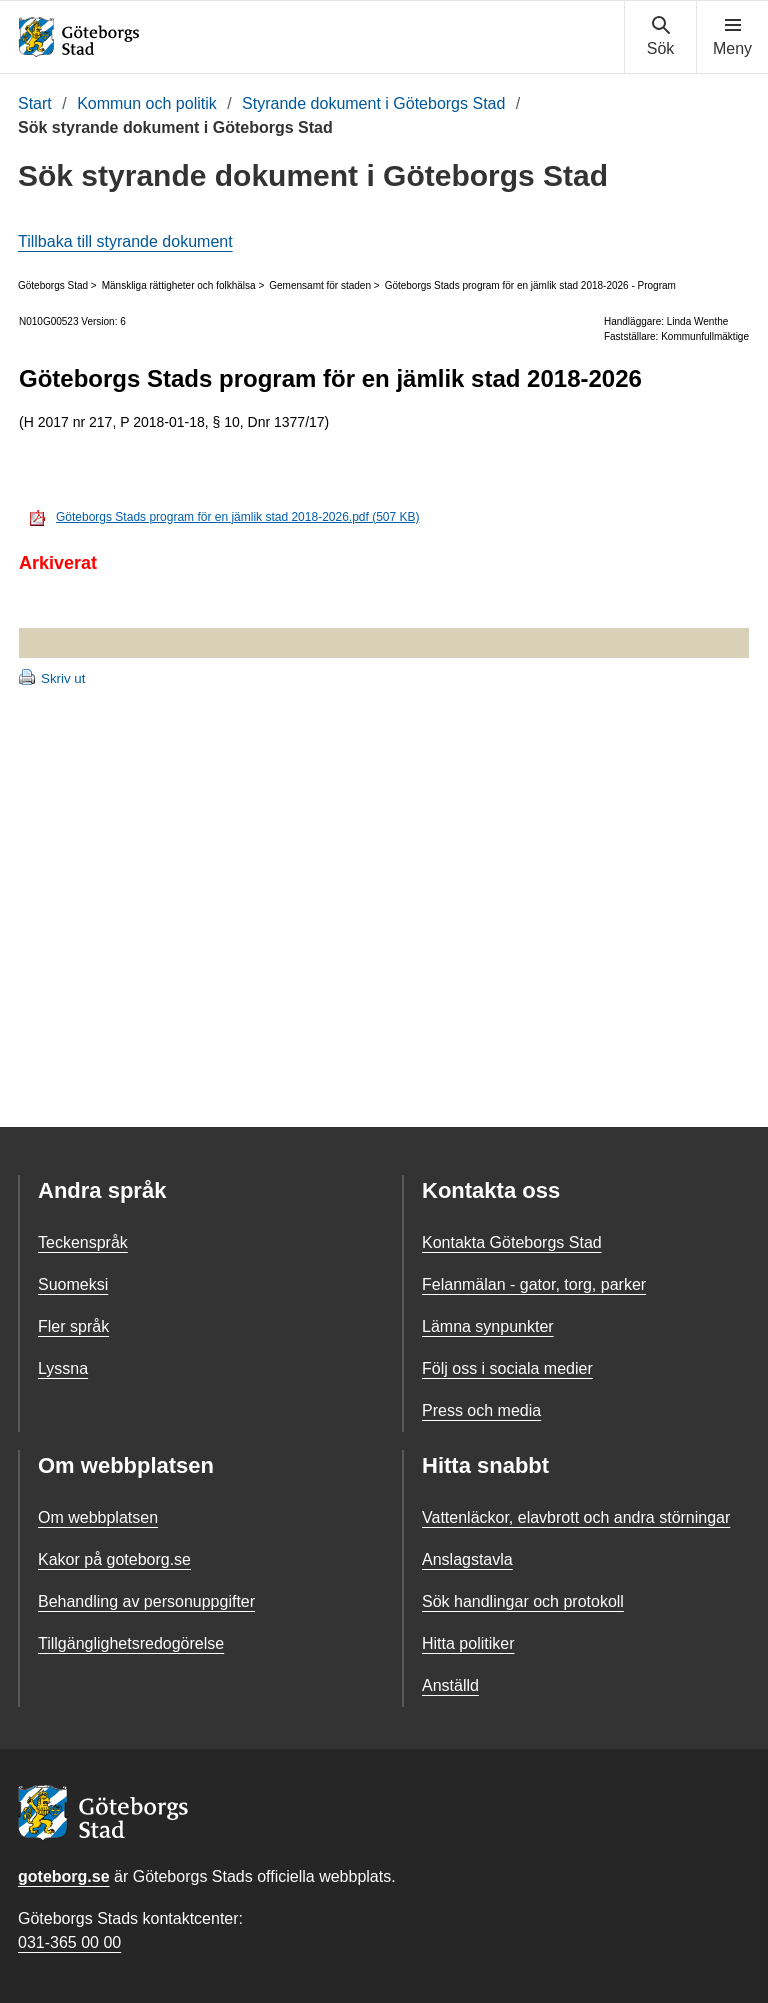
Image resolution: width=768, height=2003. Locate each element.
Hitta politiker (468, 1643)
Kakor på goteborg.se (114, 1559)
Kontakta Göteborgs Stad (512, 1242)
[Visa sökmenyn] (660, 37)
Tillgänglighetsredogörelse (131, 1643)
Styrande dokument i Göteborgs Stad (373, 103)
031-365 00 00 (69, 1942)
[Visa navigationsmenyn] (732, 37)
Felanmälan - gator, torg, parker (534, 1284)
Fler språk (73, 1326)
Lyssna (63, 1368)
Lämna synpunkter (488, 1326)
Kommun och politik (147, 103)
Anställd (450, 1685)
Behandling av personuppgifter (146, 1601)
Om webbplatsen (98, 1517)
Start (35, 103)
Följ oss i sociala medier (507, 1368)
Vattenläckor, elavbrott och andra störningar (576, 1517)
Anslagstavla (467, 1559)
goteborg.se (64, 1876)
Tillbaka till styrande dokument (125, 241)
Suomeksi (73, 1284)
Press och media (481, 1410)
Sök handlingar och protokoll (523, 1601)
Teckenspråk (83, 1242)
